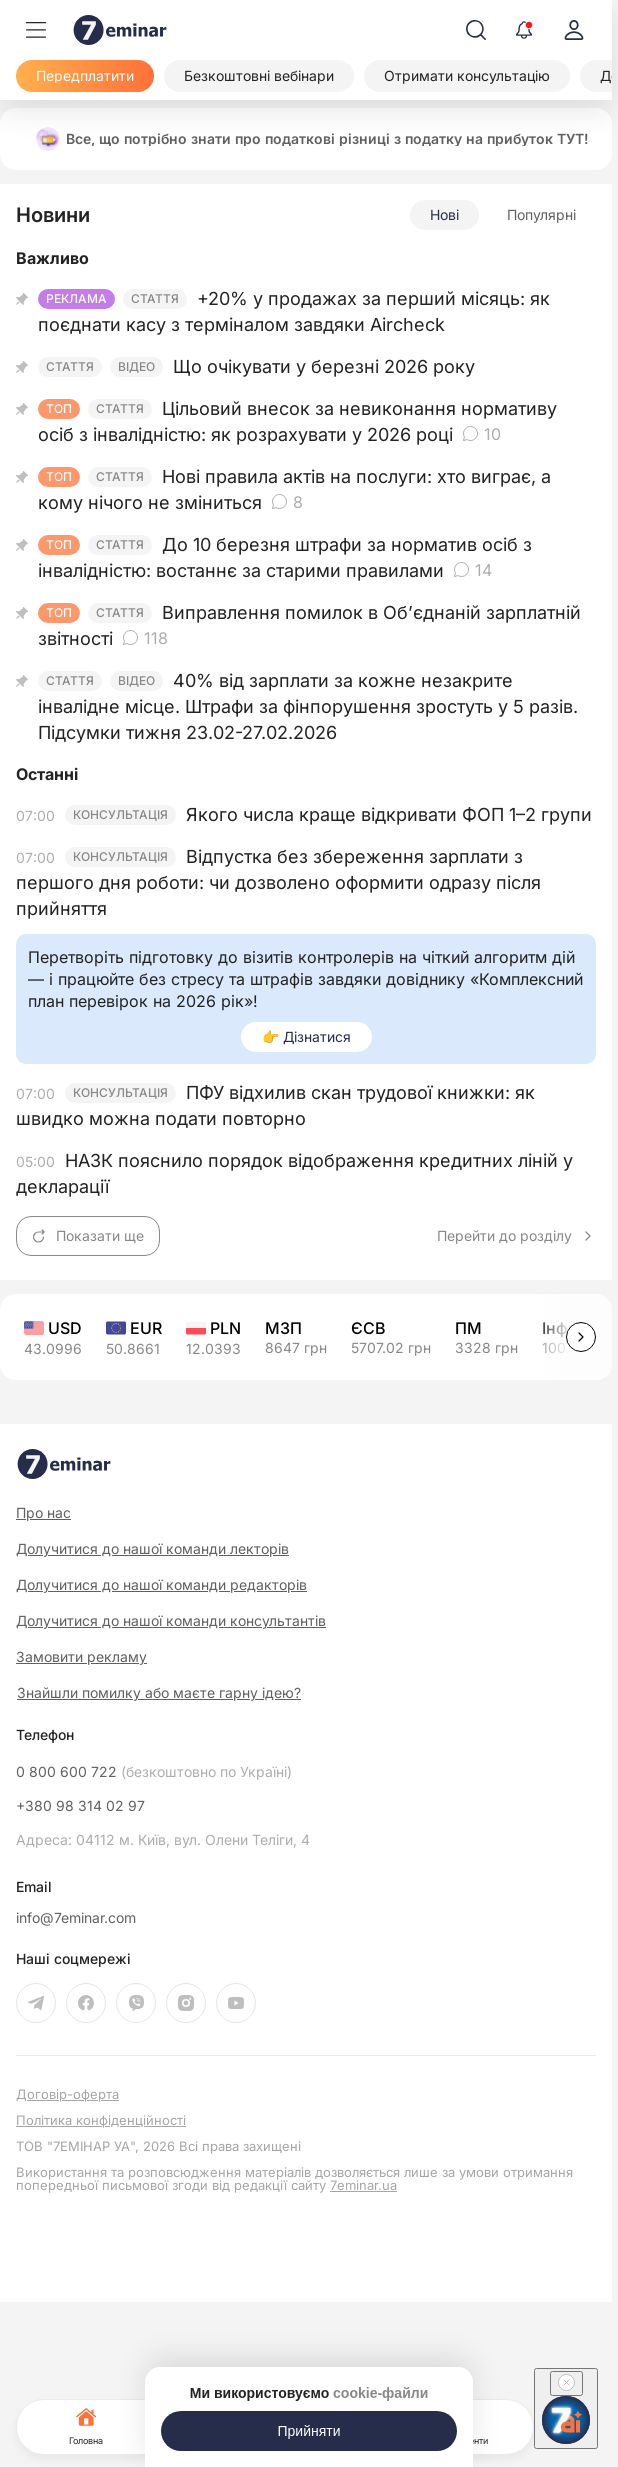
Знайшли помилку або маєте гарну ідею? (159, 1693)
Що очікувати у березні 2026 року (324, 366)
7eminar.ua (363, 2185)
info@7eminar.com (76, 1918)
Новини (53, 215)
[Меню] (36, 30)
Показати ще (88, 1235)
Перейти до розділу (516, 1236)
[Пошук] (476, 30)
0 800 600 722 (154, 1772)
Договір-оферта (67, 2094)
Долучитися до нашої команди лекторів (152, 1548)
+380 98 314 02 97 (80, 1806)
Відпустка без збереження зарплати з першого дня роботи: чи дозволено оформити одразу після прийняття (278, 882)
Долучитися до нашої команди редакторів (161, 1584)
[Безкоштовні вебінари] (259, 76)
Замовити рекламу (81, 1656)
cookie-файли (380, 2393)
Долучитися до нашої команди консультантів (171, 1620)
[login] (574, 30)
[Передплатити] (85, 76)
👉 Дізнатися (306, 1036)
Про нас (43, 1512)
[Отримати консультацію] (467, 76)
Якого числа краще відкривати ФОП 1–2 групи (389, 814)
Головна (86, 2424)
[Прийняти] (309, 2431)
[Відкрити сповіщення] (524, 30)
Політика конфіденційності (101, 2120)
